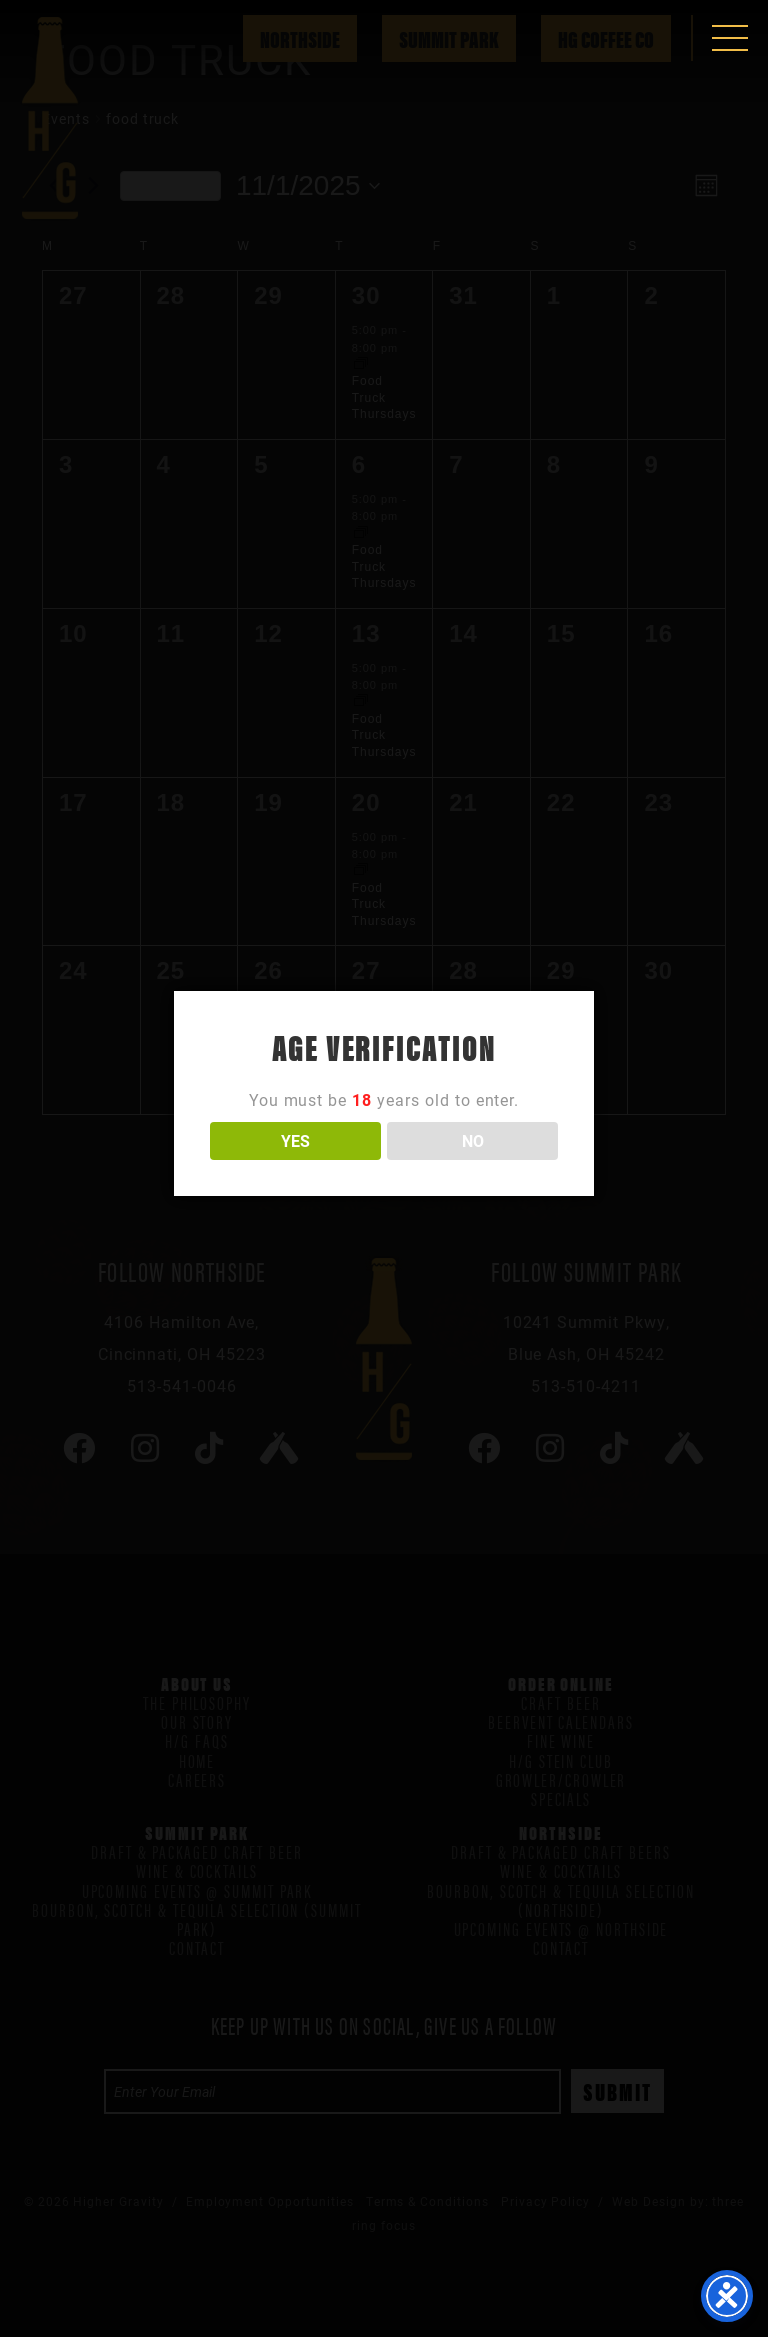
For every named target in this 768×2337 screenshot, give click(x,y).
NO (473, 1140)
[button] (730, 38)
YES (295, 1140)
